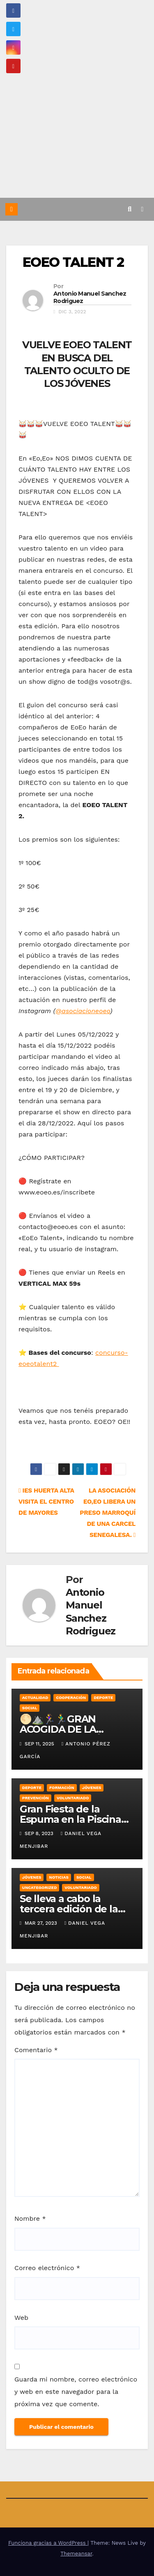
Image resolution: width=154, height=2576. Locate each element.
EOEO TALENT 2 (73, 262)
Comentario (36, 2050)
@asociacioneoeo (82, 1011)
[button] (129, 209)
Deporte (103, 1697)
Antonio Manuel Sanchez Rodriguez (89, 297)
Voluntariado (73, 1798)
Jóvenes (91, 1787)
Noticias (58, 1877)
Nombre (30, 2218)
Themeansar (76, 2554)
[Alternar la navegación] (142, 209)
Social (29, 1708)
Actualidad (35, 1697)
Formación (61, 1787)
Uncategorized (39, 1887)
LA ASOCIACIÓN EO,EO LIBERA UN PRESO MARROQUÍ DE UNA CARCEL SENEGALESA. (108, 1513)
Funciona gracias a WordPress (47, 2543)
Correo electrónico (47, 2268)
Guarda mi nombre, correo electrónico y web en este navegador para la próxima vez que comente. (75, 2391)
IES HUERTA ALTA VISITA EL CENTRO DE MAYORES (46, 1501)
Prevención (35, 1798)
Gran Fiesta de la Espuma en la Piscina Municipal (70, 1819)
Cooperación (71, 1697)
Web (21, 2317)
